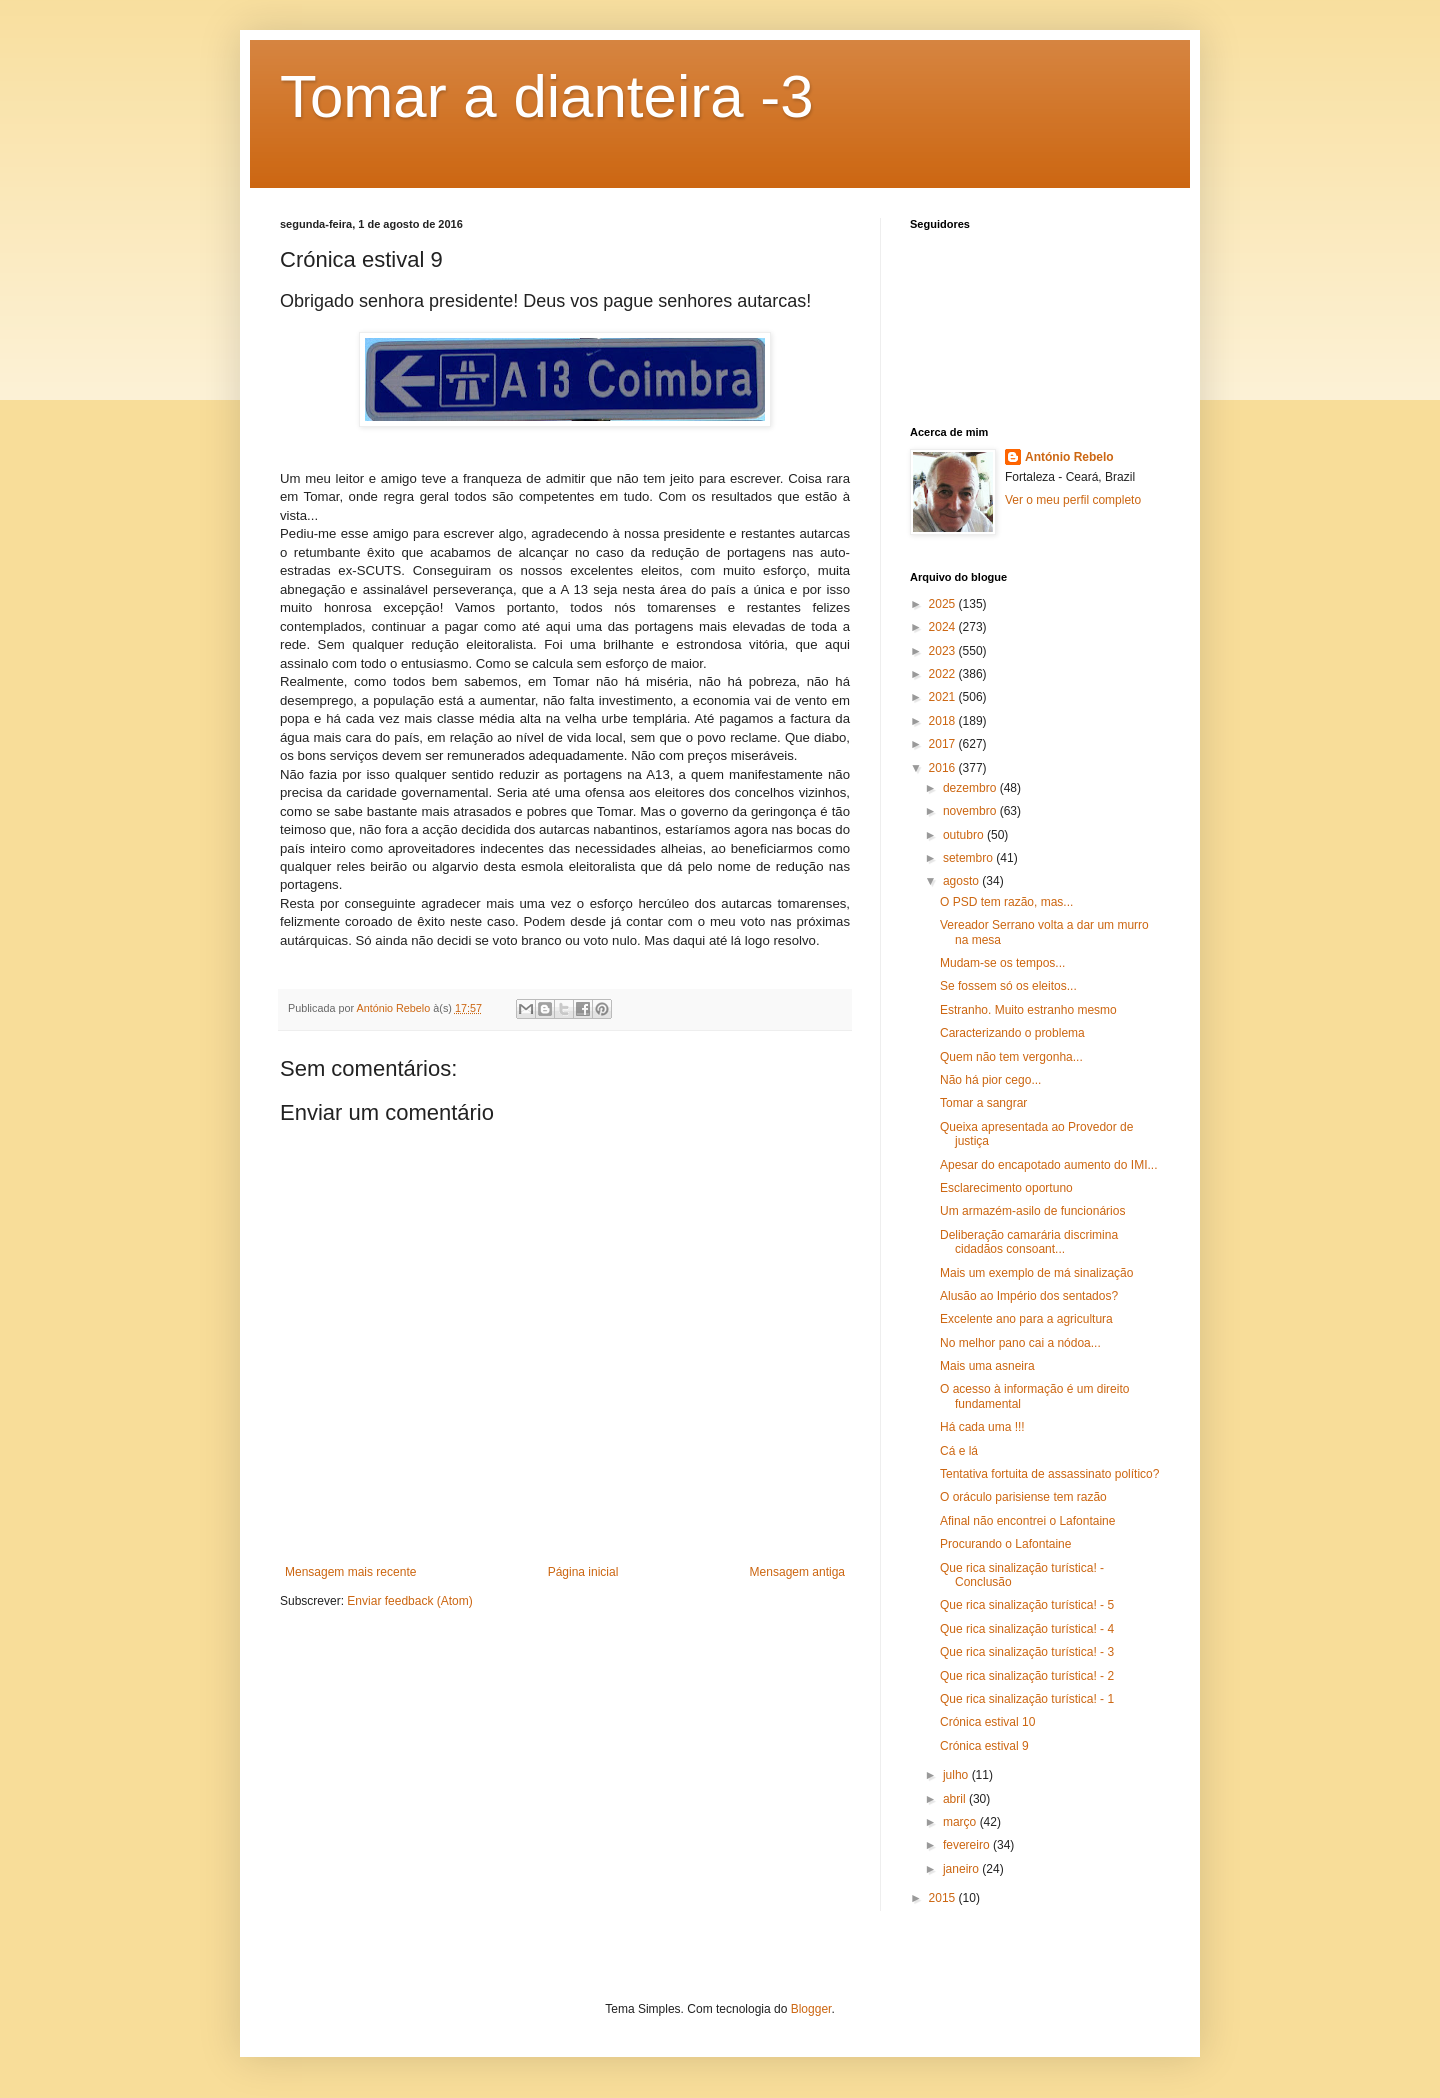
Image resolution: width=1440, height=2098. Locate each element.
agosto (962, 881)
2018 (944, 721)
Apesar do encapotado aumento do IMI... (1048, 1165)
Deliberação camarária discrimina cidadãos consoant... (1029, 1242)
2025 (944, 604)
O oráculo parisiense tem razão (1023, 1497)
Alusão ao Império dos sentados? (1029, 1296)
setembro (969, 858)
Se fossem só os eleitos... (1008, 986)
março (961, 1822)
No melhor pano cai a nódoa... (1020, 1343)
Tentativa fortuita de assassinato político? (1049, 1474)
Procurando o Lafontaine (1005, 1544)
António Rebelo (1069, 457)
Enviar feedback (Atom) (409, 1601)
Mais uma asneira (987, 1366)
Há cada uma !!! (982, 1427)
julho (957, 1775)
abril (956, 1799)
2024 (944, 627)
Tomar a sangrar (983, 1103)
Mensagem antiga (797, 1572)
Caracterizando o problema (1012, 1033)
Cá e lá (959, 1451)
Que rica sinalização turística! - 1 (1027, 1699)
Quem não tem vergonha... (1011, 1057)
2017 (944, 744)
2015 (944, 1898)
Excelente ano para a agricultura (1026, 1319)
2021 (944, 697)
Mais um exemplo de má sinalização (1036, 1273)
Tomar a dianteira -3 (547, 96)
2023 (944, 651)
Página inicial (583, 1572)
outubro (965, 835)
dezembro (971, 788)
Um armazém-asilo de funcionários (1032, 1211)
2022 (944, 674)
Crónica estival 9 (984, 1746)
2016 (944, 768)
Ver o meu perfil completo (1073, 500)
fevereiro (968, 1845)
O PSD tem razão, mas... (1006, 902)
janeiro (962, 1869)
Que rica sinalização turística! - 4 (1027, 1629)
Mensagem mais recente (350, 1572)
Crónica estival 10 (987, 1722)
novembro (971, 811)
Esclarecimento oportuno (1006, 1188)
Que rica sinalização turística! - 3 (1027, 1652)
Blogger (811, 2009)
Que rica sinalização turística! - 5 (1027, 1605)
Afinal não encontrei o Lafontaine (1027, 1521)
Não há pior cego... (990, 1080)
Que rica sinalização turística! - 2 (1027, 1676)
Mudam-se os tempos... (1002, 963)
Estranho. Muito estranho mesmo (1028, 1010)
